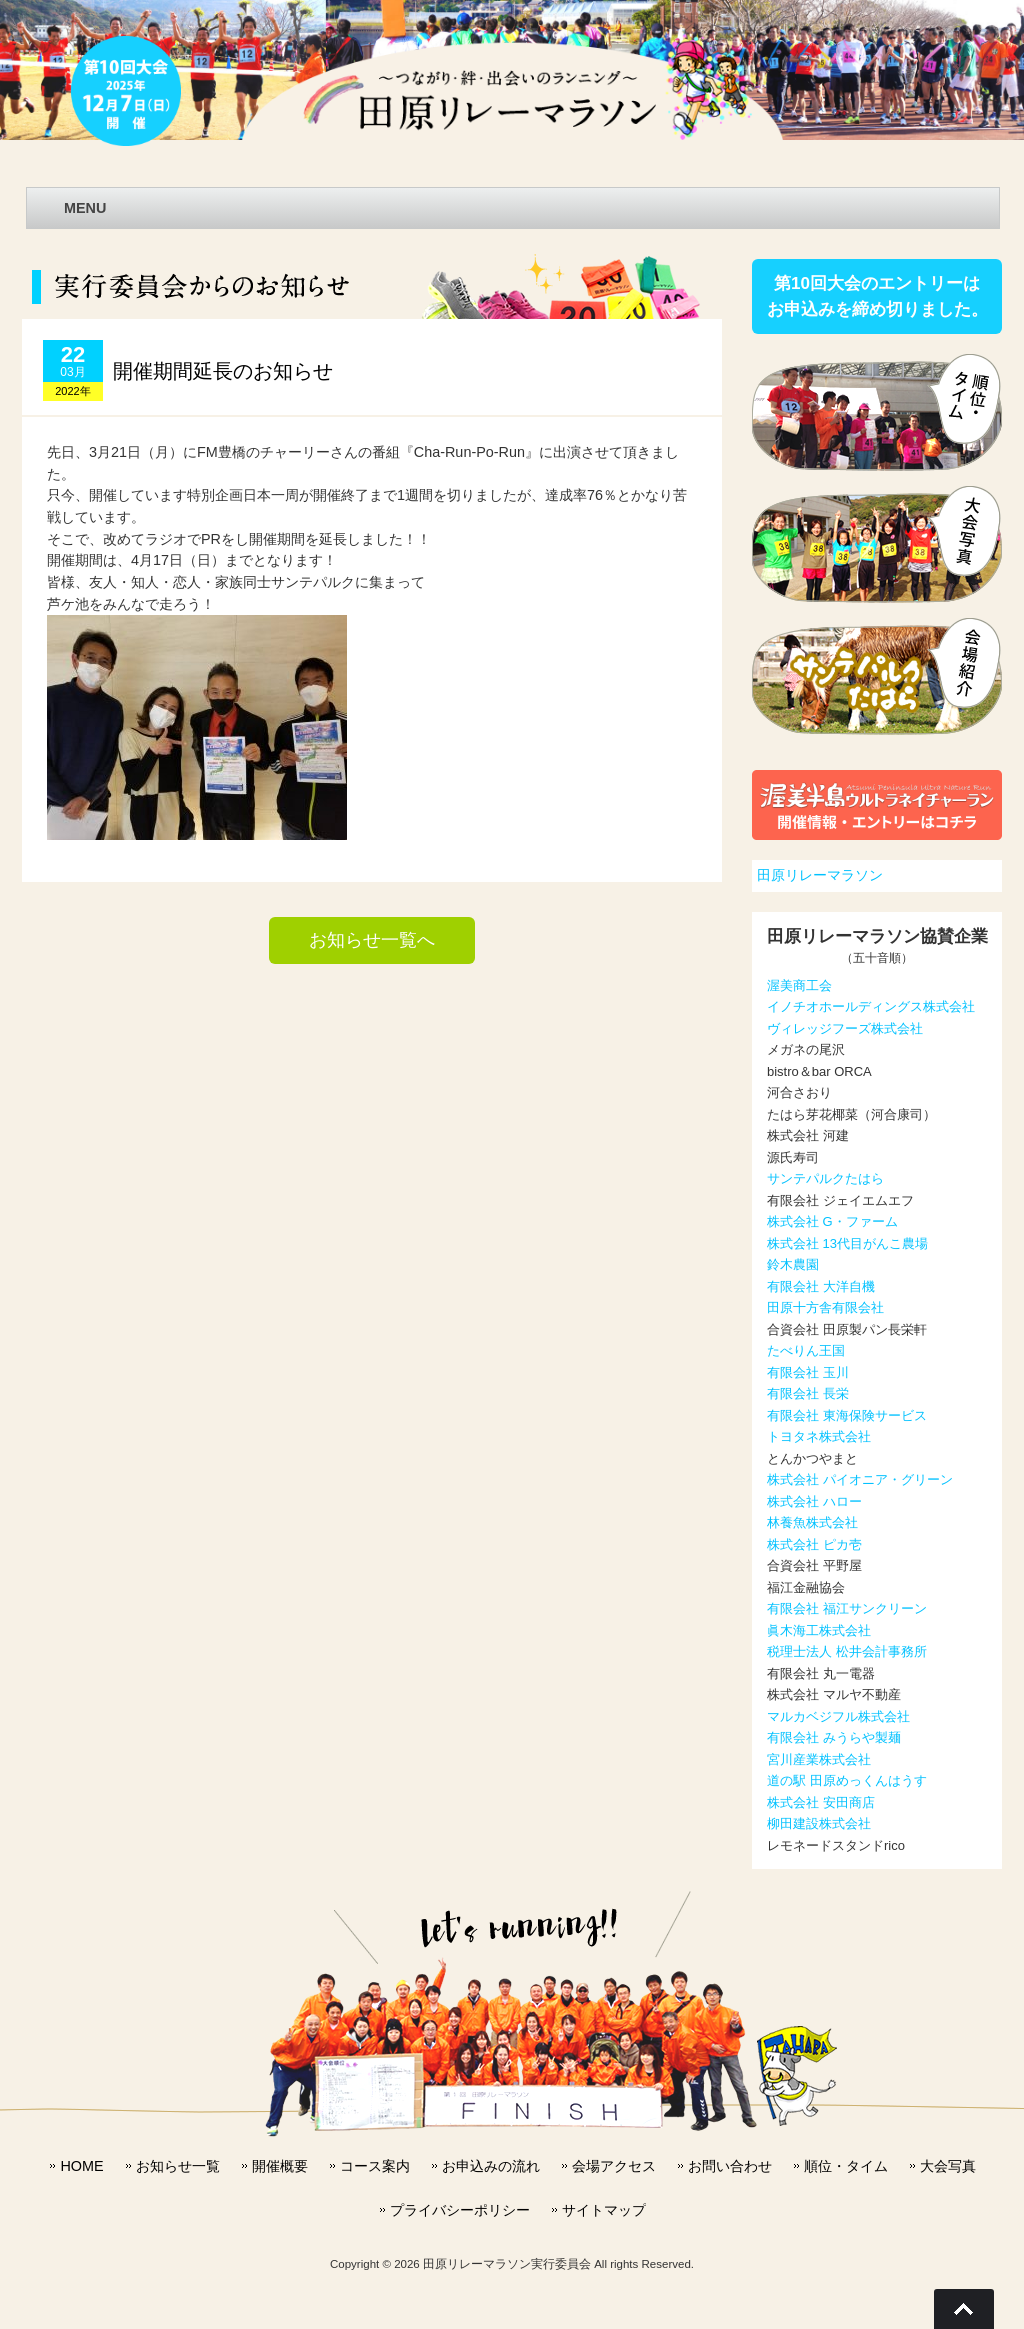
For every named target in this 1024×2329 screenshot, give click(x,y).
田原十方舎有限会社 (825, 1307)
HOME (81, 2166)
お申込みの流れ (491, 2166)
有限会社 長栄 (808, 1393)
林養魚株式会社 (812, 1522)
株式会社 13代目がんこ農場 (847, 1243)
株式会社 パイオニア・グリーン (860, 1479)
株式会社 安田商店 (821, 1802)
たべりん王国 (806, 1350)
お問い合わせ (730, 2166)
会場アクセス (614, 2166)
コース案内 (375, 2166)
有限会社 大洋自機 (821, 1286)
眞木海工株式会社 (819, 1630)
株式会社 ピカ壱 (814, 1544)
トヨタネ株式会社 (819, 1436)
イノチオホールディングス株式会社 (871, 1006)
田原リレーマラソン (820, 875)
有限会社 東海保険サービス (847, 1415)
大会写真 (948, 2166)
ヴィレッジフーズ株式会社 (845, 1028)
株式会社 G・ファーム (832, 1221)
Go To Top (964, 2309)
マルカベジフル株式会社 (838, 1716)
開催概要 (280, 2166)
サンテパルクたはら (825, 1178)
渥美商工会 (799, 985)
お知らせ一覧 (178, 2166)
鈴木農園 (793, 1264)
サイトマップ (604, 2210)
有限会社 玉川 (808, 1372)
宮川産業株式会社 (819, 1759)
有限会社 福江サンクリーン (847, 1608)
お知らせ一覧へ (372, 940)
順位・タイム (846, 2166)
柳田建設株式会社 (819, 1823)
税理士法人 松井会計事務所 (847, 1651)
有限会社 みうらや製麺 (834, 1737)
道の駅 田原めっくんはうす (847, 1780)
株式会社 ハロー (814, 1501)
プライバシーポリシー (460, 2210)
